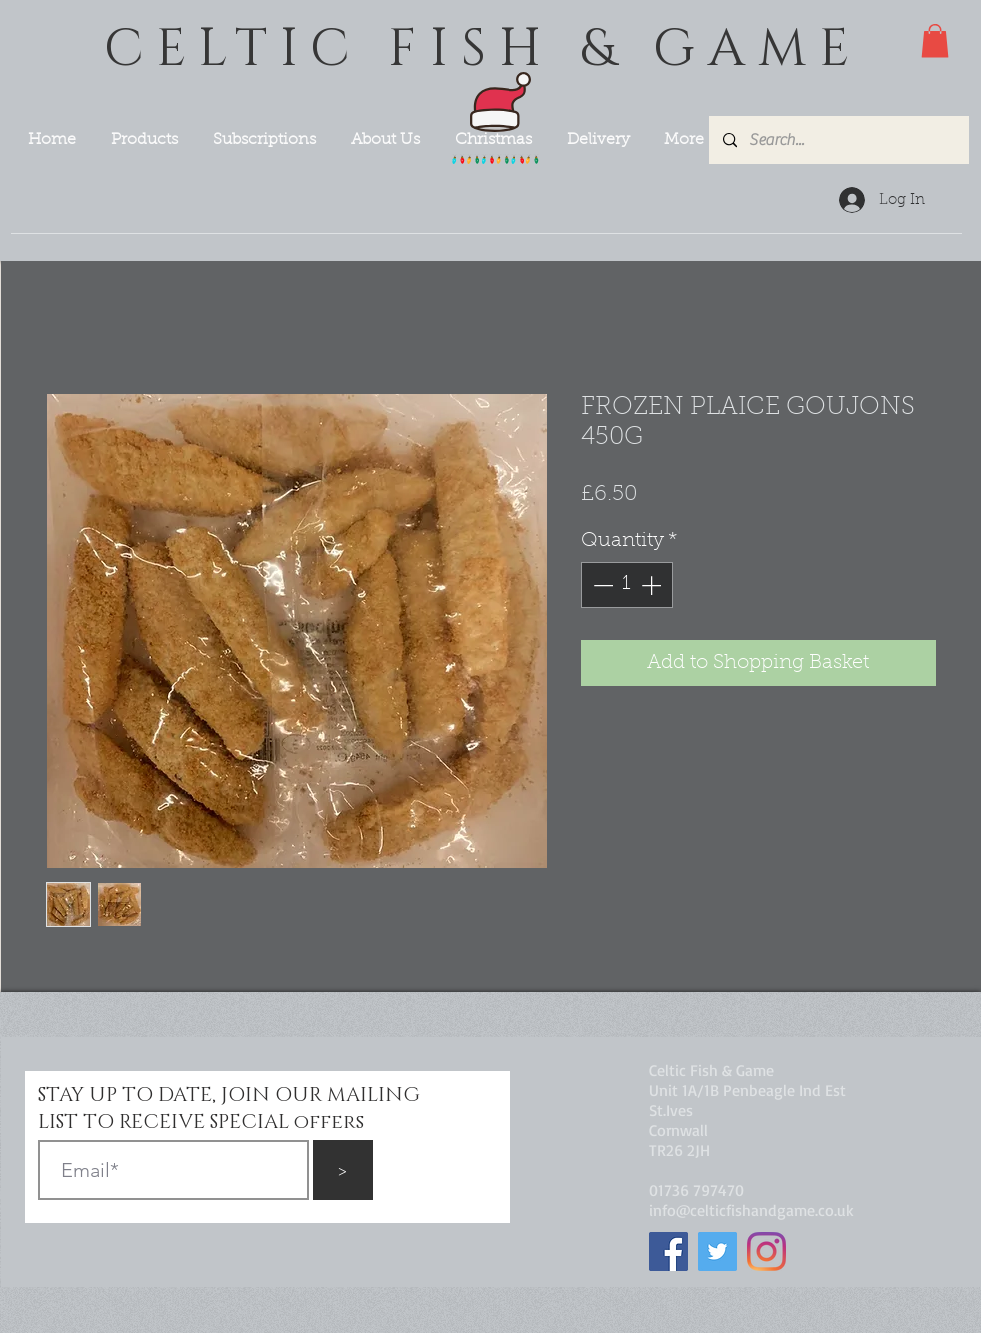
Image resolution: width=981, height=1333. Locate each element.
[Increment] (653, 585)
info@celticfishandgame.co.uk (751, 1210)
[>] (343, 1170)
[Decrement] (601, 585)
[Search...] (838, 140)
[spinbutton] (627, 585)
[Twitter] (717, 1251)
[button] (935, 40)
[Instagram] (766, 1251)
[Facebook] (668, 1251)
